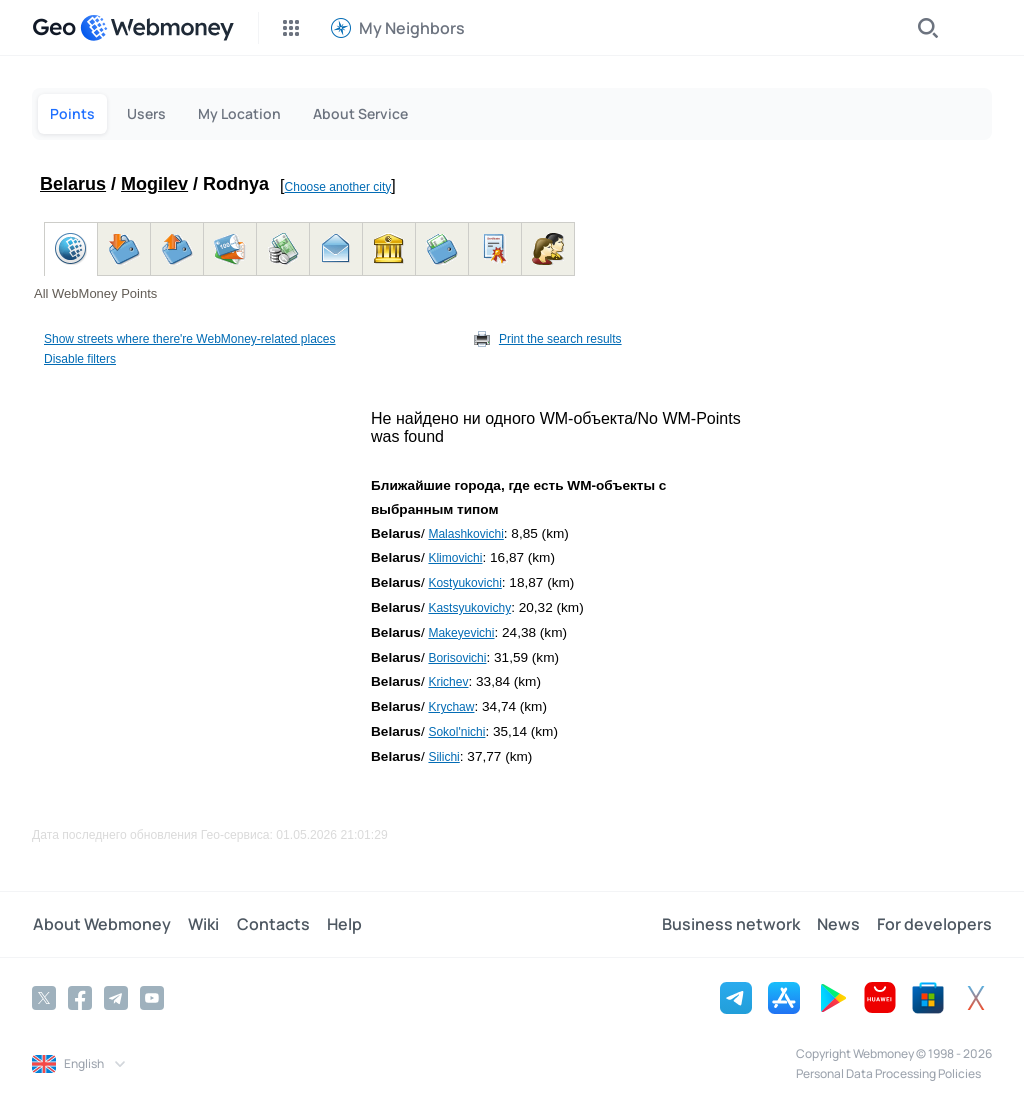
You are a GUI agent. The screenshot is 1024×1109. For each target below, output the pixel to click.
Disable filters (80, 359)
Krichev (448, 682)
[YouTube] (152, 997)
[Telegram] (116, 997)
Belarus (73, 184)
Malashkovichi (465, 534)
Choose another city (338, 187)
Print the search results (560, 339)
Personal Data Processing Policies (888, 1072)
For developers (934, 924)
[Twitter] (44, 997)
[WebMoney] (157, 28)
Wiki (201, 924)
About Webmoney (101, 924)
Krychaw (451, 707)
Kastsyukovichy (469, 608)
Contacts (269, 924)
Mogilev (154, 184)
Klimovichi (455, 558)
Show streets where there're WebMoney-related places (190, 339)
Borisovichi (457, 658)
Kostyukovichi (464, 583)
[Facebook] (80, 997)
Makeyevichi (461, 633)
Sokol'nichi (456, 732)
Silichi (443, 757)
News (839, 924)
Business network (733, 924)
